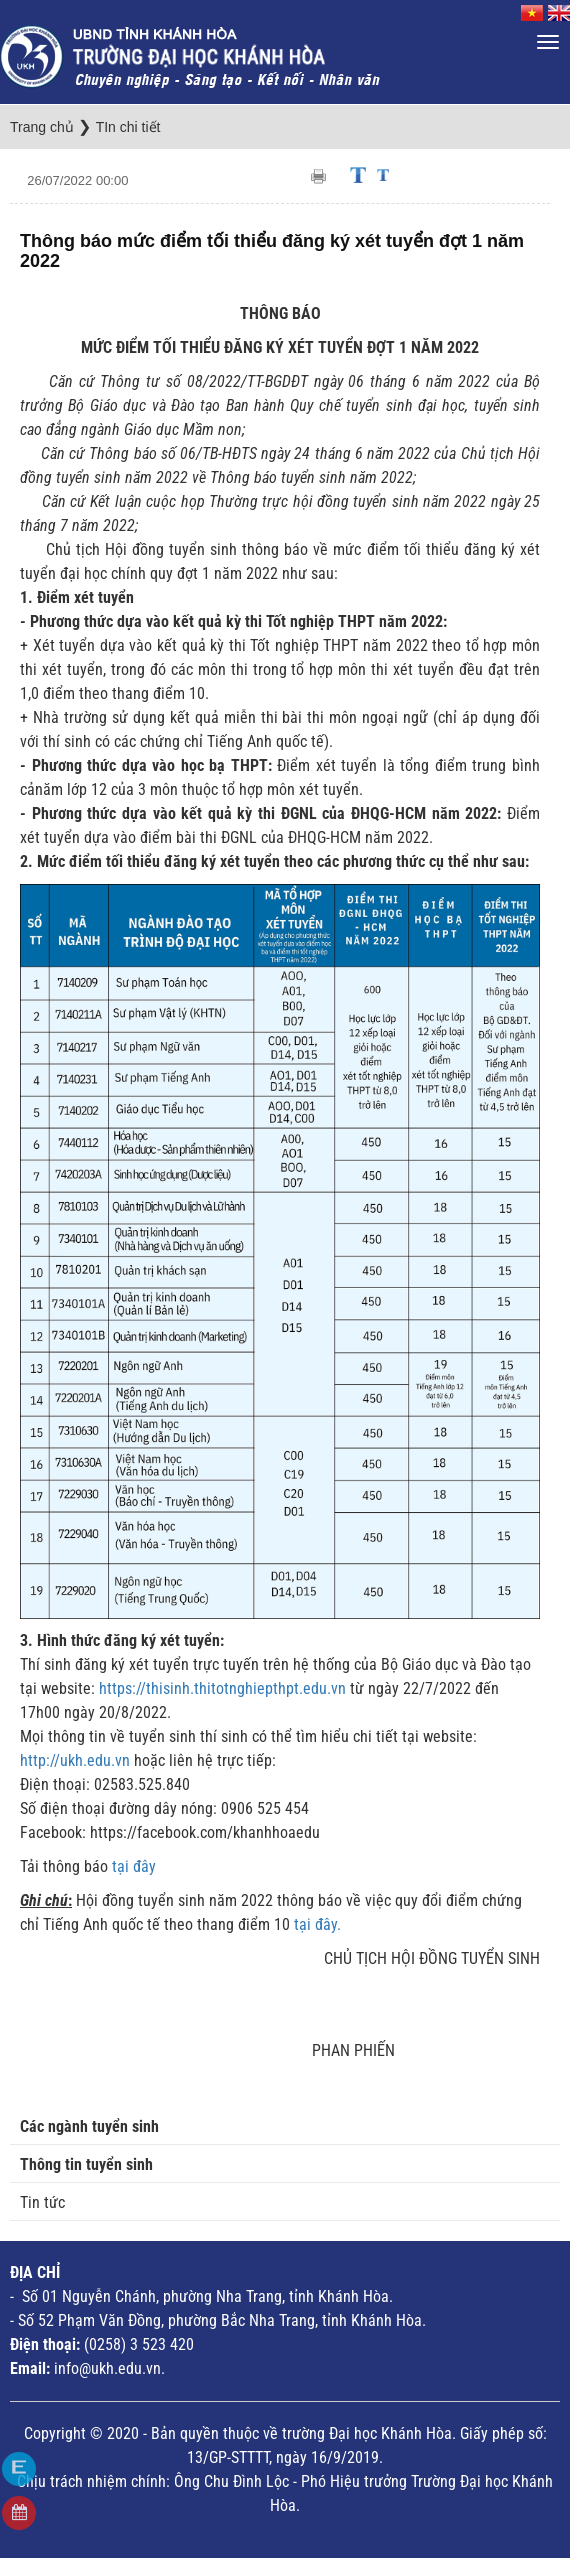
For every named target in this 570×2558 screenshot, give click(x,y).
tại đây (134, 1866)
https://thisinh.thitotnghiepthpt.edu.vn (222, 1688)
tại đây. (317, 1924)
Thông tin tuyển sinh (86, 2164)
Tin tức (42, 2202)
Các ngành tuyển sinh (89, 2126)
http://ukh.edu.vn (75, 1760)
